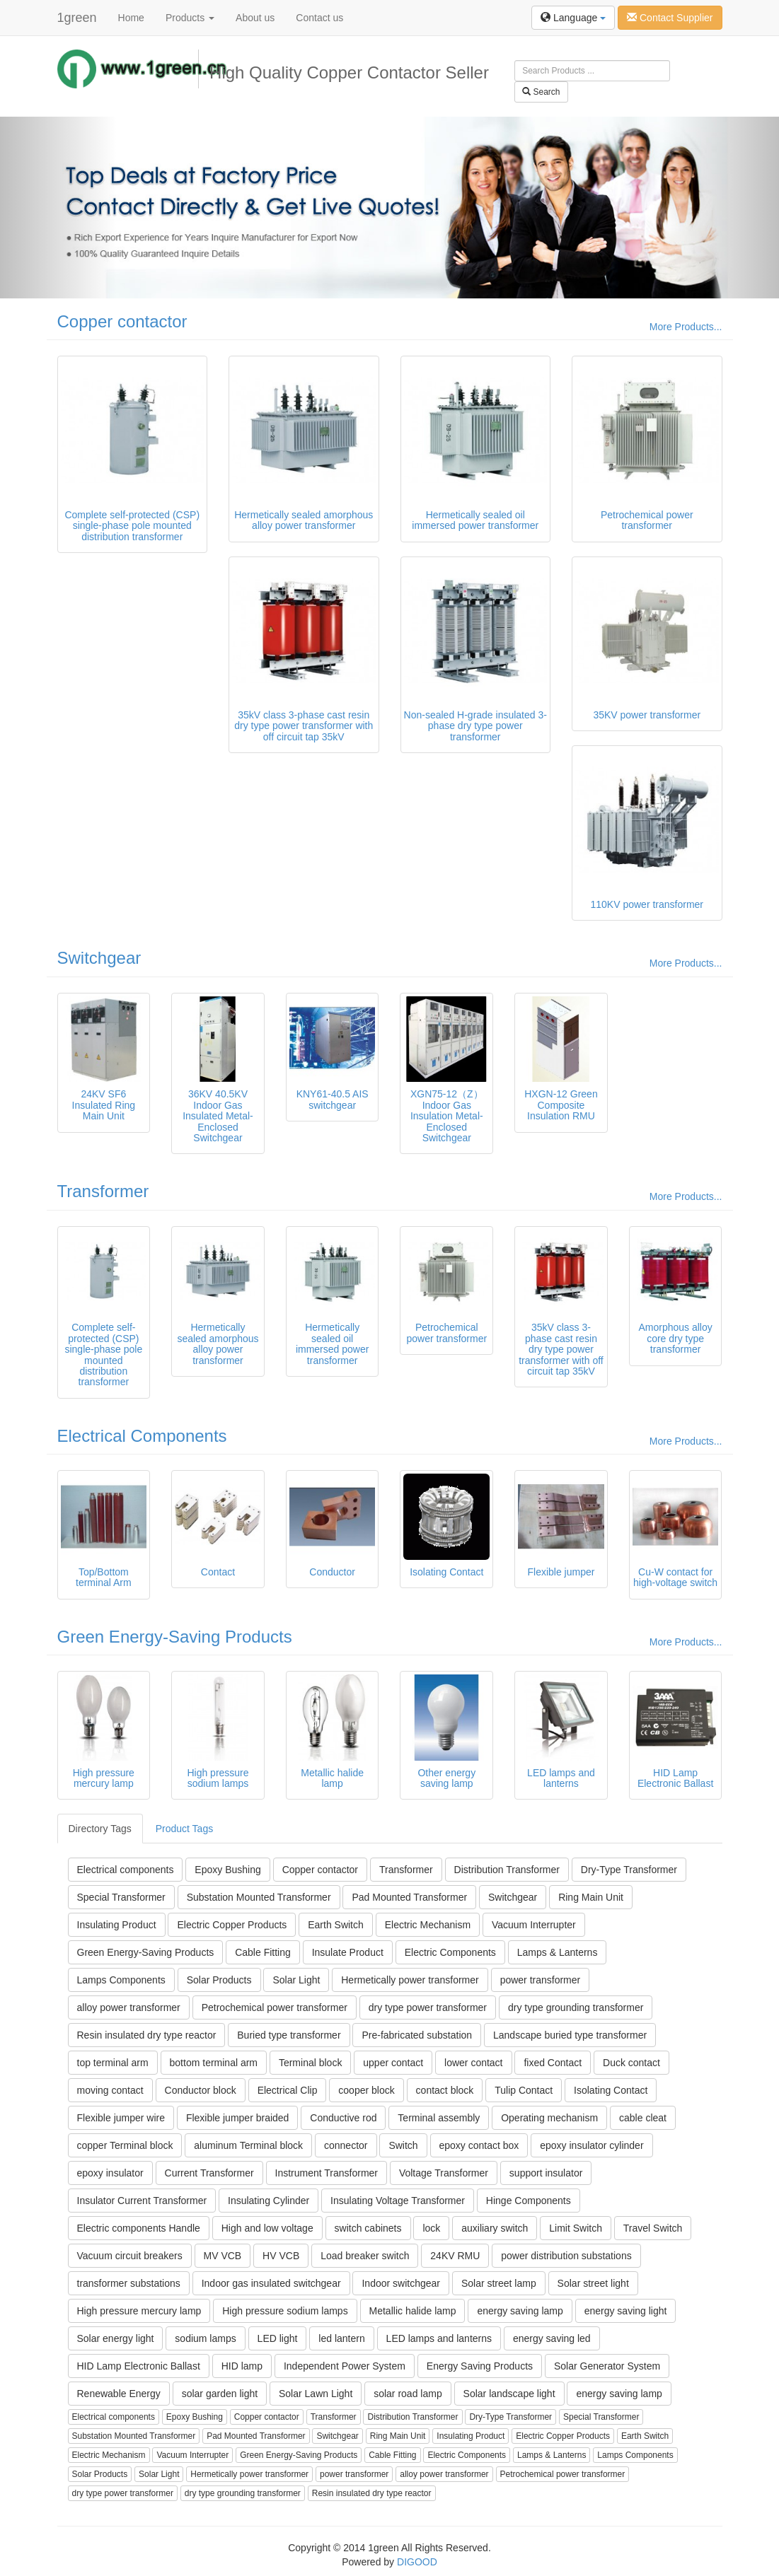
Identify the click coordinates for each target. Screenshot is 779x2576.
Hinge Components (528, 2200)
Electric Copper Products (232, 1924)
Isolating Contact (610, 2090)
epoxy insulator (110, 2173)
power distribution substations (566, 2255)
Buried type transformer (288, 2035)
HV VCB (280, 2255)
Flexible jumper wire (121, 2117)
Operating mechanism (549, 2117)
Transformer (103, 1191)
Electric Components (450, 1952)
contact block (445, 2090)
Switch (402, 2145)
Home (131, 17)
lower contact (473, 2062)
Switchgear (99, 957)
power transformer (540, 1980)
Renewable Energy (119, 2393)
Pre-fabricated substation (417, 2035)
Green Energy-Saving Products (174, 1636)
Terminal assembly (439, 2117)
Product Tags (184, 1828)
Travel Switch (653, 2228)
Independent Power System (344, 2366)
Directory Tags (100, 1828)
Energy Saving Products (480, 2366)
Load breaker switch (365, 2255)
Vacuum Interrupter (534, 1924)
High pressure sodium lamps (284, 2310)
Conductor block (200, 2090)
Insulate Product (347, 1952)
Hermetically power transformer (410, 1980)
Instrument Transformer (327, 2173)
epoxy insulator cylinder (591, 2145)
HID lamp (241, 2366)
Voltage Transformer (443, 2173)
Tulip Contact (524, 2090)
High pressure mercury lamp (139, 2310)
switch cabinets (368, 2228)
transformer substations (128, 2283)
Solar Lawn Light (315, 2393)
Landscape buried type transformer (570, 2035)
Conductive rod (343, 2117)
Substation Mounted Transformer (259, 1897)
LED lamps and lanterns (439, 2338)
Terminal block (310, 2062)
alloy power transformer (128, 2007)
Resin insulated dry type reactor (147, 2035)
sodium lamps (205, 2338)
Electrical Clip (288, 2090)
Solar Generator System (607, 2366)
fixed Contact (553, 2062)
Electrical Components (142, 1435)
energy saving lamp (519, 2310)
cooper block (366, 2090)
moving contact (110, 2090)
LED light (278, 2338)
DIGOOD (417, 2562)
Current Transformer (209, 2173)
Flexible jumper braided (237, 2117)
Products (190, 17)
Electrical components (125, 1869)
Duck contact (631, 2062)
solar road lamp (408, 2393)
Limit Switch (575, 2228)
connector (345, 2145)
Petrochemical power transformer (274, 2007)
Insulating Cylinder (268, 2200)
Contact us (319, 17)
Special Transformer (121, 1897)
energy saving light (625, 2310)
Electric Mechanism (428, 1924)
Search (541, 92)
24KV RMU (455, 2255)
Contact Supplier (669, 17)
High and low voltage (267, 2228)
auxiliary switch (494, 2228)
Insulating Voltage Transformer (397, 2200)
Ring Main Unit (590, 1897)
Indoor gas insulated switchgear (271, 2283)
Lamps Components (121, 1980)
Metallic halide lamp (412, 2310)
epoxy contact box (479, 2145)
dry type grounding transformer (575, 2007)
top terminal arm (113, 2062)
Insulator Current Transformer (142, 2200)
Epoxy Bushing (227, 1869)
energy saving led (552, 2338)
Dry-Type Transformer (629, 1869)
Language (573, 17)
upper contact (393, 2062)
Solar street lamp (498, 2283)
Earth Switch (336, 1924)
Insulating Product (116, 1924)
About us (255, 17)
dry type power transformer (428, 2007)
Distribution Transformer (507, 1869)
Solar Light (296, 1980)
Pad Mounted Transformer (409, 1897)
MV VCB (223, 2255)
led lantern (341, 2338)
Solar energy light (115, 2338)
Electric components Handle (138, 2228)
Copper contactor (122, 321)
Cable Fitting (263, 1952)
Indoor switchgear (401, 2283)
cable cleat (643, 2117)
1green (77, 18)
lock (431, 2228)
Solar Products (219, 1980)
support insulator (546, 2173)
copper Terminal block (125, 2145)
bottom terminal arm (214, 2062)
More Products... (686, 326)
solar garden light (220, 2393)
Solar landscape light (509, 2393)
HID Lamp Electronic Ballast (138, 2366)
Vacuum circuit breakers (130, 2255)
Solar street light (593, 2283)
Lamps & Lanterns (557, 1952)
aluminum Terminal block (248, 2145)
